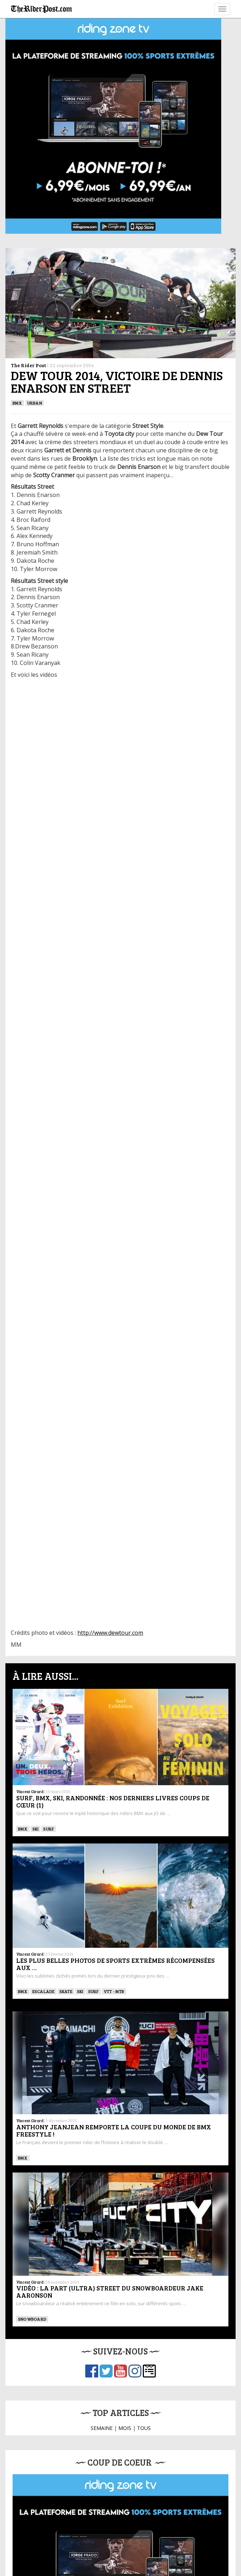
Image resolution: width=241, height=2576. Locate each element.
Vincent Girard (30, 1791)
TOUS (144, 2428)
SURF (48, 1829)
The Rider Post (28, 365)
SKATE (65, 1991)
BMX (17, 403)
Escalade (43, 1991)
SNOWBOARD (32, 2319)
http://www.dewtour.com (110, 1633)
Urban (34, 403)
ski (35, 1829)
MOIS (124, 2428)
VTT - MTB (114, 1991)
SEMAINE (102, 2428)
